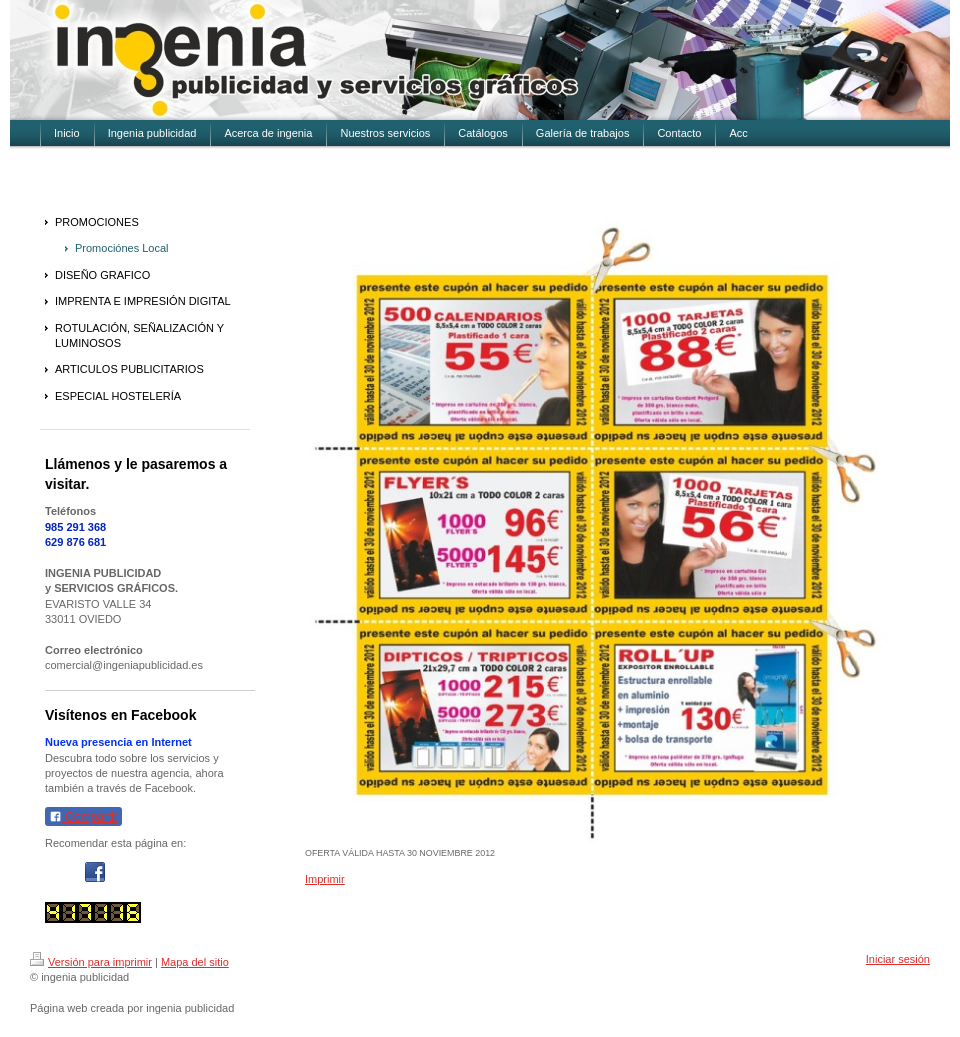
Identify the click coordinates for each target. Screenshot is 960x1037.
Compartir (83, 817)
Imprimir (325, 879)
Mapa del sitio (195, 962)
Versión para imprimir (91, 962)
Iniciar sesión (898, 959)
